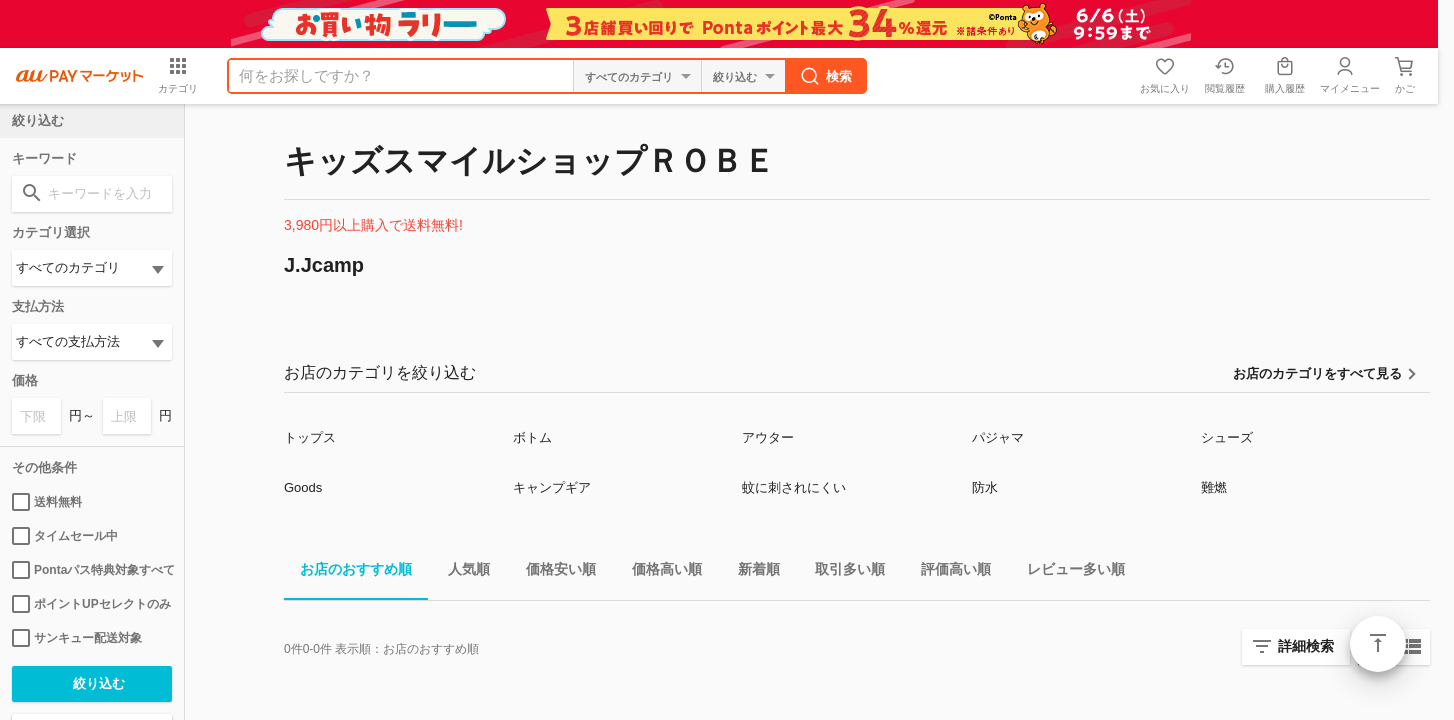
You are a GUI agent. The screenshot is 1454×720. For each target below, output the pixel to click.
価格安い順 (553, 572)
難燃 (1214, 487)
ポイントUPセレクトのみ (91, 604)
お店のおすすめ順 (348, 572)
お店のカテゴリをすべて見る (1317, 373)
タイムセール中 (65, 536)
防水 (985, 487)
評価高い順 (948, 572)
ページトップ (1378, 644)
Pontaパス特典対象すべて (92, 570)
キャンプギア (552, 487)
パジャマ (998, 437)
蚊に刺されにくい (794, 487)
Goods (303, 487)
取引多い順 (842, 572)
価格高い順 (659, 572)
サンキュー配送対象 (77, 638)
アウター (768, 437)
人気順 (461, 572)
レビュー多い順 (1068, 572)
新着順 (751, 572)
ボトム (532, 437)
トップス (310, 437)
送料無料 (47, 502)
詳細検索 (1306, 646)
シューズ (1227, 437)
